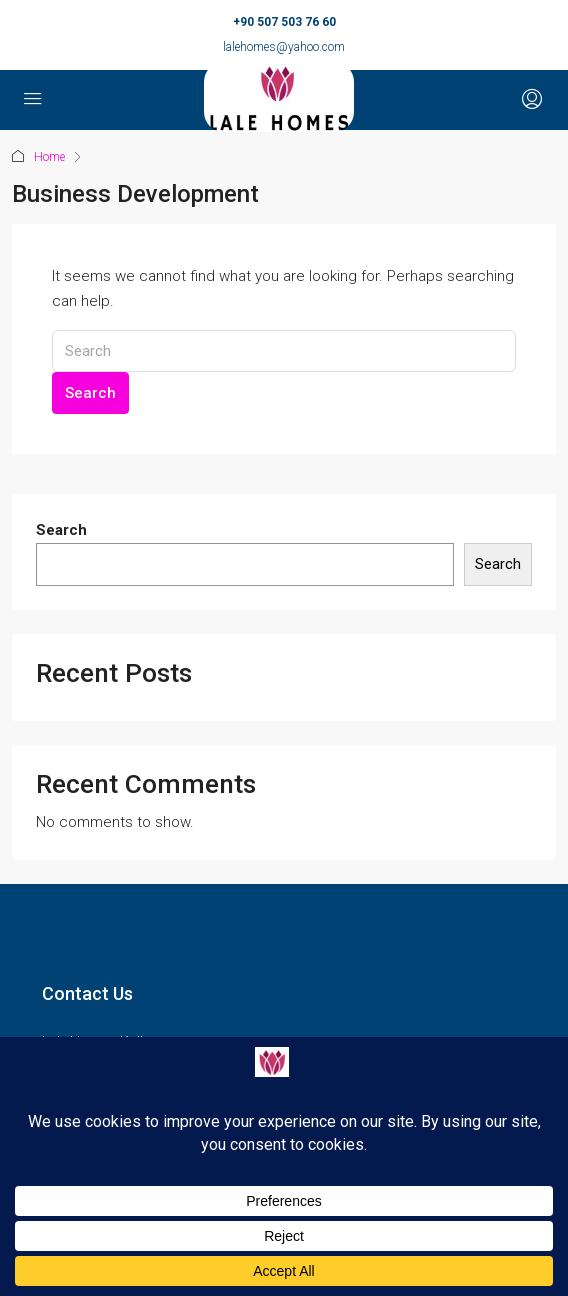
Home (49, 157)
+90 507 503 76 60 (284, 22)
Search (90, 393)
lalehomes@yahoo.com (284, 47)
